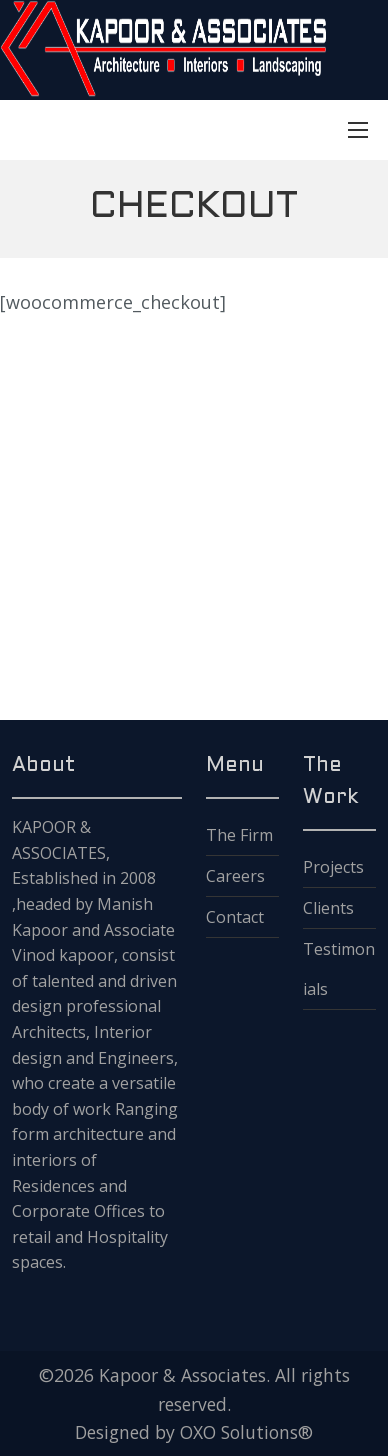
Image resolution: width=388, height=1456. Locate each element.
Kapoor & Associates (182, 1375)
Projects (333, 867)
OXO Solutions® (246, 1432)
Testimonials (339, 969)
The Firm (239, 835)
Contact (235, 917)
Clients (328, 908)
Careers (235, 876)
